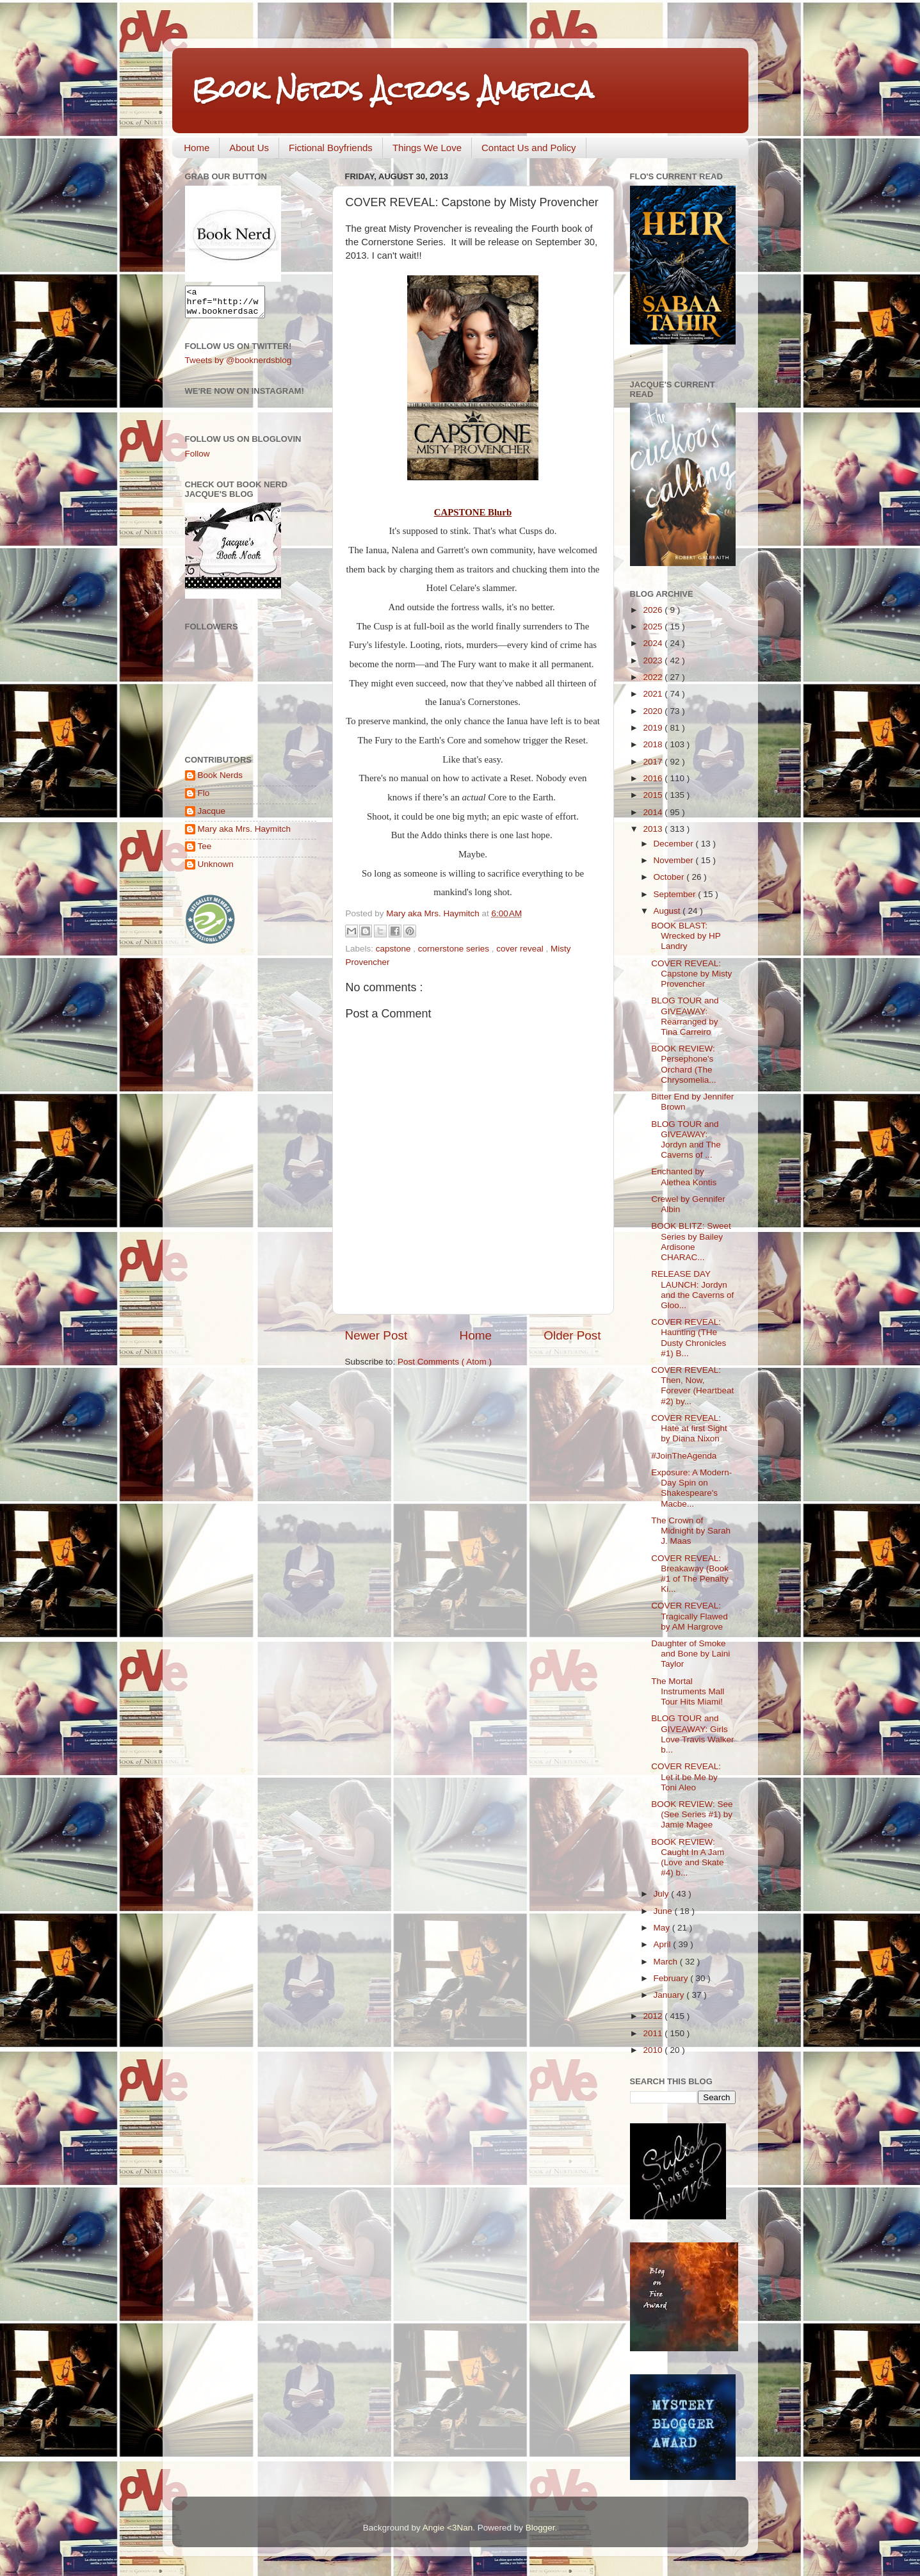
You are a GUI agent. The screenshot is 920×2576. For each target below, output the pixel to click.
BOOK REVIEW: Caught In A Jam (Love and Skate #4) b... (687, 1857)
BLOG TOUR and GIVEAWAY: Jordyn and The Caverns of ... (686, 1139)
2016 (654, 778)
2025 (654, 626)
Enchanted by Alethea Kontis (683, 1177)
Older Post (572, 1335)
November (675, 860)
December (675, 843)
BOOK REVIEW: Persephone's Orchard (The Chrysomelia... (683, 1064)
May (663, 1927)
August (668, 911)
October (670, 877)
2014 (654, 812)
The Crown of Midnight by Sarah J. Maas (690, 1531)
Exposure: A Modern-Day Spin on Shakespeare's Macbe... (691, 1488)
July (663, 1894)
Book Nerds (220, 781)
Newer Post (376, 1335)
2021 (654, 694)
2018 (654, 744)
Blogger (540, 2527)
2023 (654, 660)
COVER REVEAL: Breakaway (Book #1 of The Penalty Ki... (690, 1573)
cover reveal (520, 948)
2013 (654, 829)
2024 (654, 643)
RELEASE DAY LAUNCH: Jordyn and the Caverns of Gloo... (692, 1289)
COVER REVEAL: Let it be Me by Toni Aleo (686, 1777)
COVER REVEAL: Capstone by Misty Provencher (691, 974)
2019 (654, 728)
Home (196, 147)
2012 (654, 2016)
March (667, 1961)
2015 (654, 795)
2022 (654, 677)
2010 (654, 2050)
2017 (654, 761)
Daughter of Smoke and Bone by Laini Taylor (690, 1654)
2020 (654, 711)
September (676, 894)
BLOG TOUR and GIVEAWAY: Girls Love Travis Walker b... (692, 1733)
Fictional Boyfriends (331, 147)
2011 (654, 2033)
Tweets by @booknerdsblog (238, 366)
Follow (197, 459)
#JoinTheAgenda (683, 1456)
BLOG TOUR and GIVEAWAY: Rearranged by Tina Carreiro (684, 1016)
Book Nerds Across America (392, 89)
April (664, 1944)
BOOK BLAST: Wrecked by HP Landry (685, 936)
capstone (395, 948)
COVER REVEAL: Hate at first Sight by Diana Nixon (689, 1428)
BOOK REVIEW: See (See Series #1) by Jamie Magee (691, 1814)
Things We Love (427, 147)
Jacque (212, 817)
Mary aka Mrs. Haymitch (244, 834)
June (664, 1911)
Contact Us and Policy (528, 147)
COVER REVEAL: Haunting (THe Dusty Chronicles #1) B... (688, 1337)
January (670, 1995)
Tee (205, 852)
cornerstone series (455, 948)
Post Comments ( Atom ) (445, 1361)
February (672, 1978)
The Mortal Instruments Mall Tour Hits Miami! (687, 1691)
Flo (204, 799)
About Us (249, 147)
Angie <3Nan (447, 2527)
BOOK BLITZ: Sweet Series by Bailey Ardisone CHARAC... (691, 1241)
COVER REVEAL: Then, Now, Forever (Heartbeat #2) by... (692, 1385)
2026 (654, 610)
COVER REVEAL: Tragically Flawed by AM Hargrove (689, 1616)
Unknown (216, 870)
